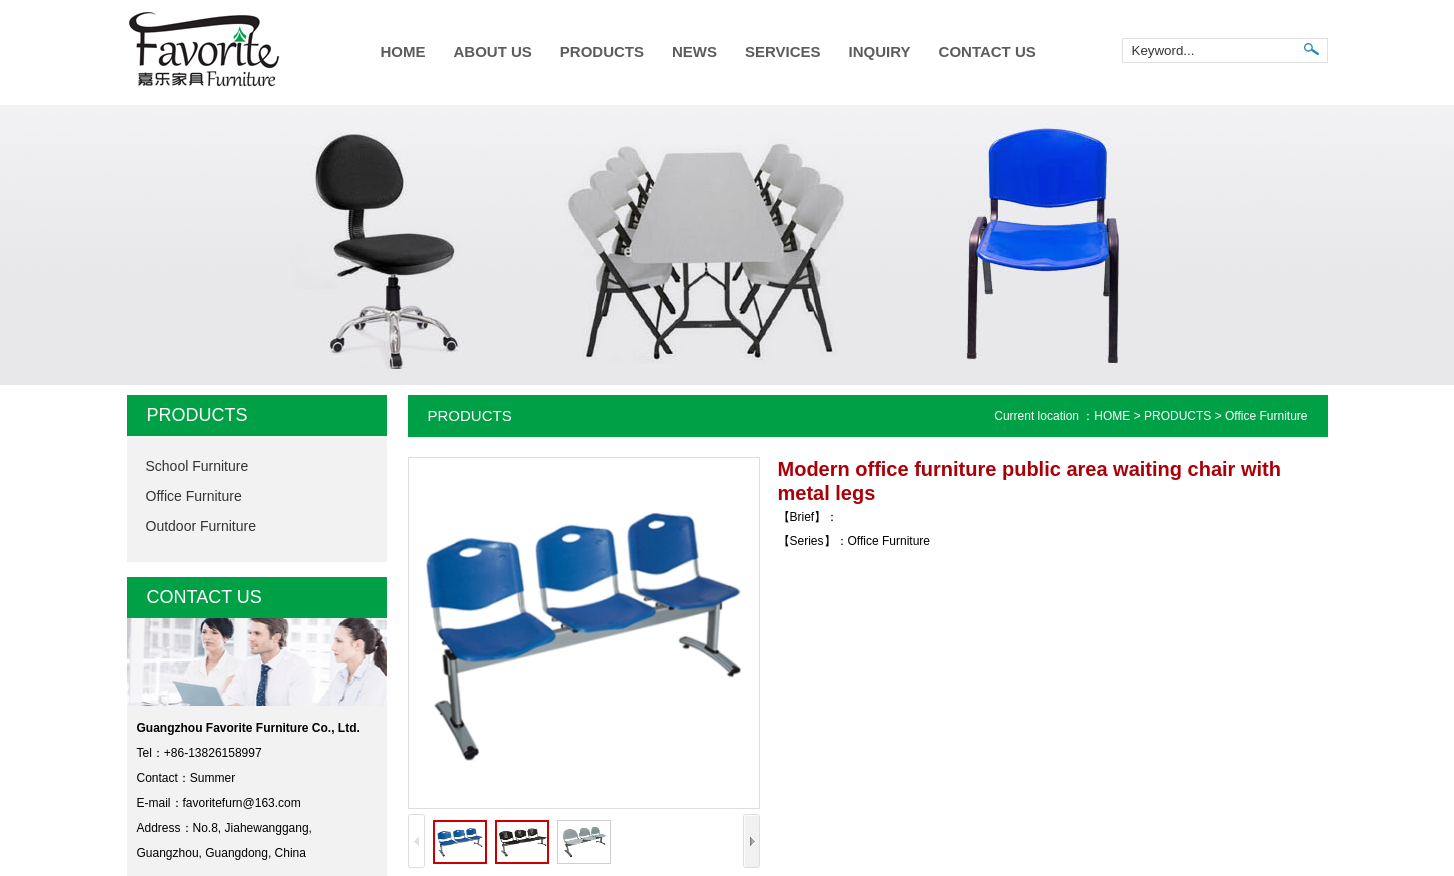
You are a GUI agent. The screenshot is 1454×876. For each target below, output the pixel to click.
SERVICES (783, 51)
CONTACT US (987, 51)
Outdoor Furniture (201, 526)
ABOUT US (493, 51)
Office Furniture (194, 496)
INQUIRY (880, 51)
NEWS (694, 51)
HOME (403, 51)
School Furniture (197, 466)
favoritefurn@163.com (242, 803)
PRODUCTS (602, 51)
